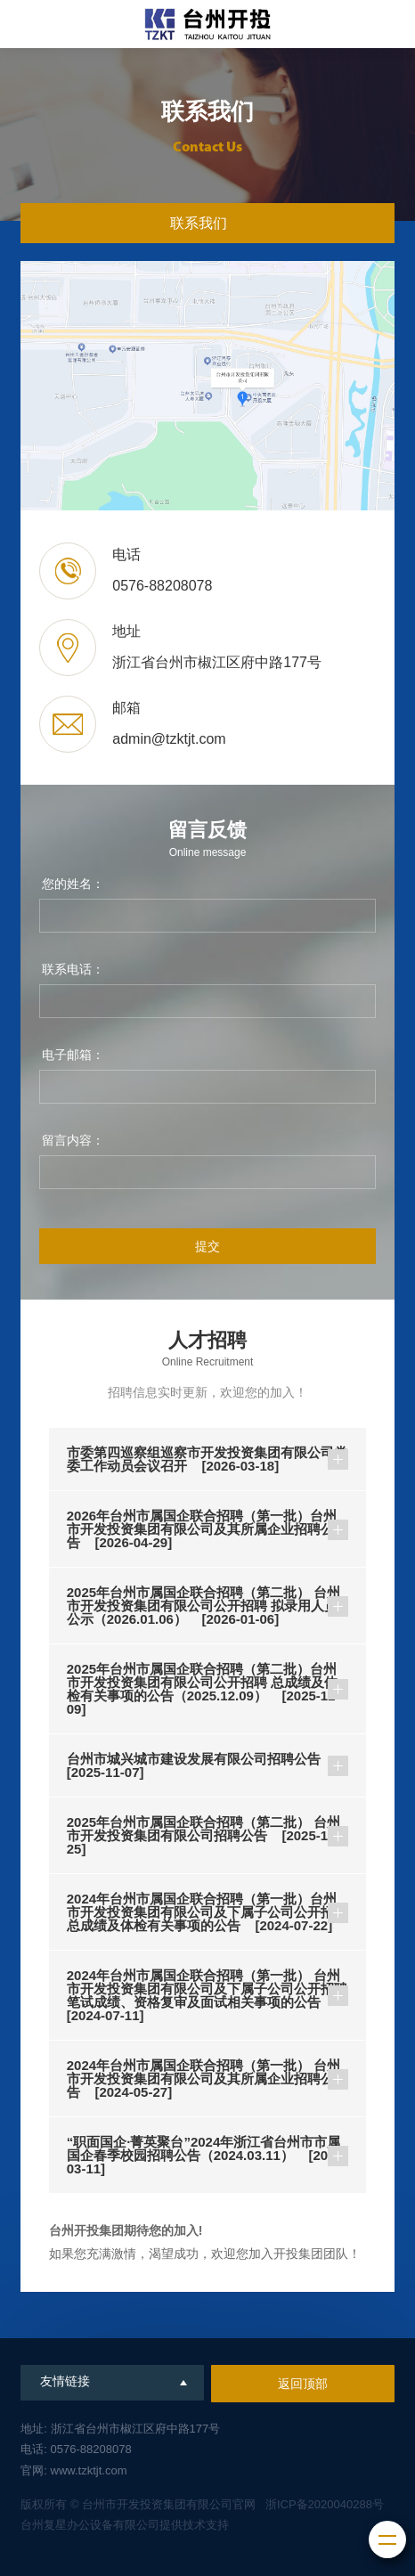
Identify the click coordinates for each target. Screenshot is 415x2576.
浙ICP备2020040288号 (324, 2504)
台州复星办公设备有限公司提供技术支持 (124, 2524)
